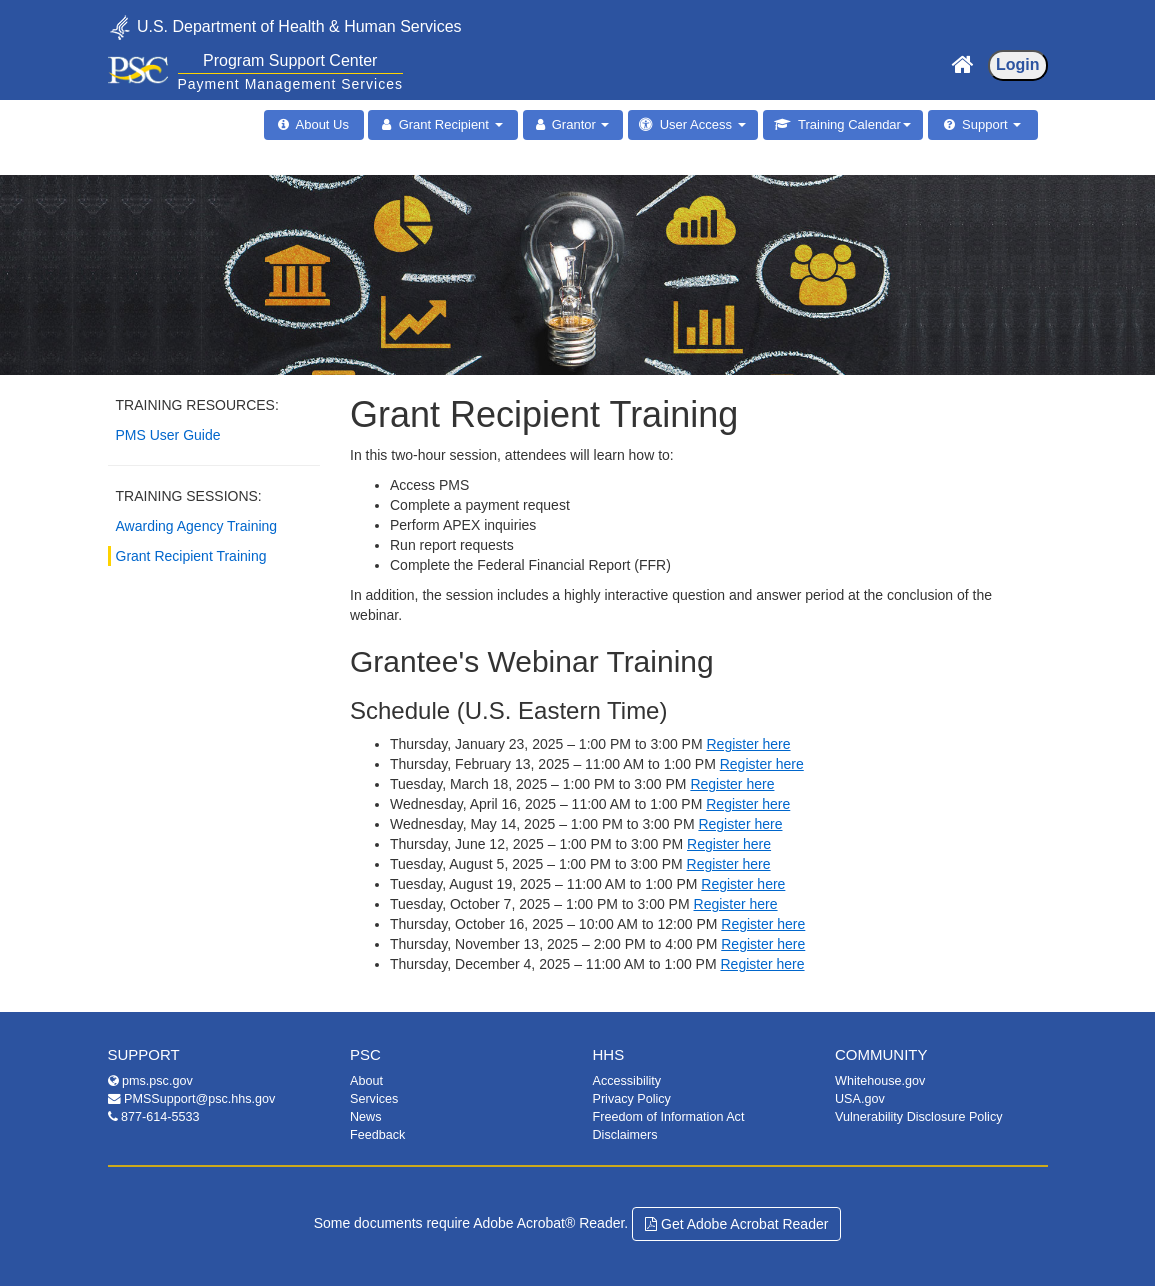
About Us (319, 124)
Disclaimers (625, 1135)
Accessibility (627, 1081)
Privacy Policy (632, 1099)
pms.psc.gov (150, 1081)
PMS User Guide (168, 435)
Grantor (577, 124)
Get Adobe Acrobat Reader (736, 1224)
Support (988, 124)
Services (374, 1099)
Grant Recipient (446, 124)
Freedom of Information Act (669, 1117)
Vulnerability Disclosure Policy (919, 1117)
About (366, 1081)
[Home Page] (963, 60)
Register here (748, 744)
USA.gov (860, 1099)
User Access (698, 124)
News (366, 1117)
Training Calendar (851, 124)
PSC (365, 1054)
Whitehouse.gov (880, 1081)
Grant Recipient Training (191, 556)
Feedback (377, 1135)
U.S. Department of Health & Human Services (285, 25)
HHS (609, 1054)
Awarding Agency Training (197, 526)
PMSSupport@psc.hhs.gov (192, 1099)
